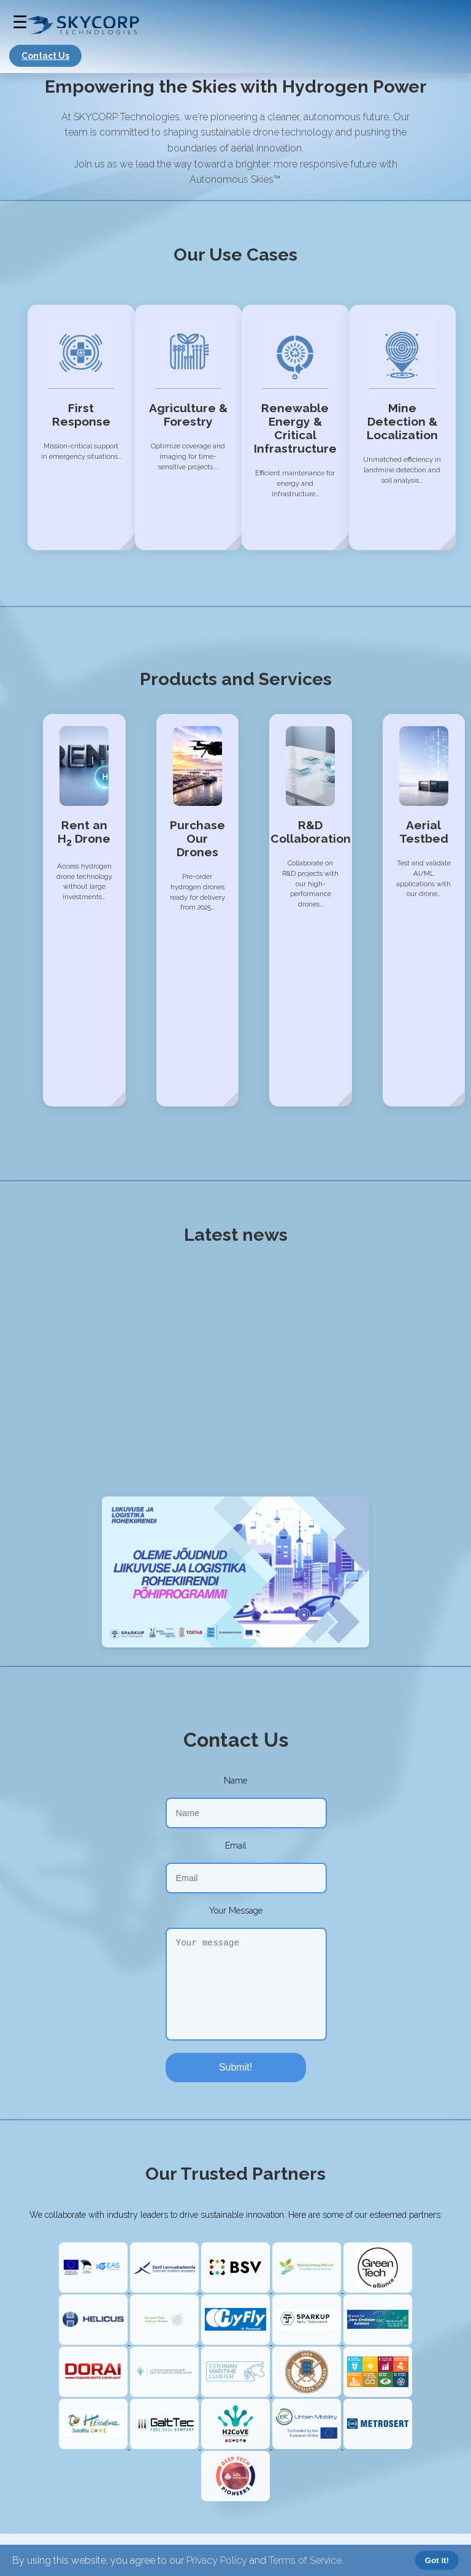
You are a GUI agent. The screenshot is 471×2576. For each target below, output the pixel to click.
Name (235, 1780)
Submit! (235, 2067)
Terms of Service (305, 2560)
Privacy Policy (216, 2560)
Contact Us (45, 56)
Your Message (235, 1910)
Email (236, 1845)
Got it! (437, 2560)
